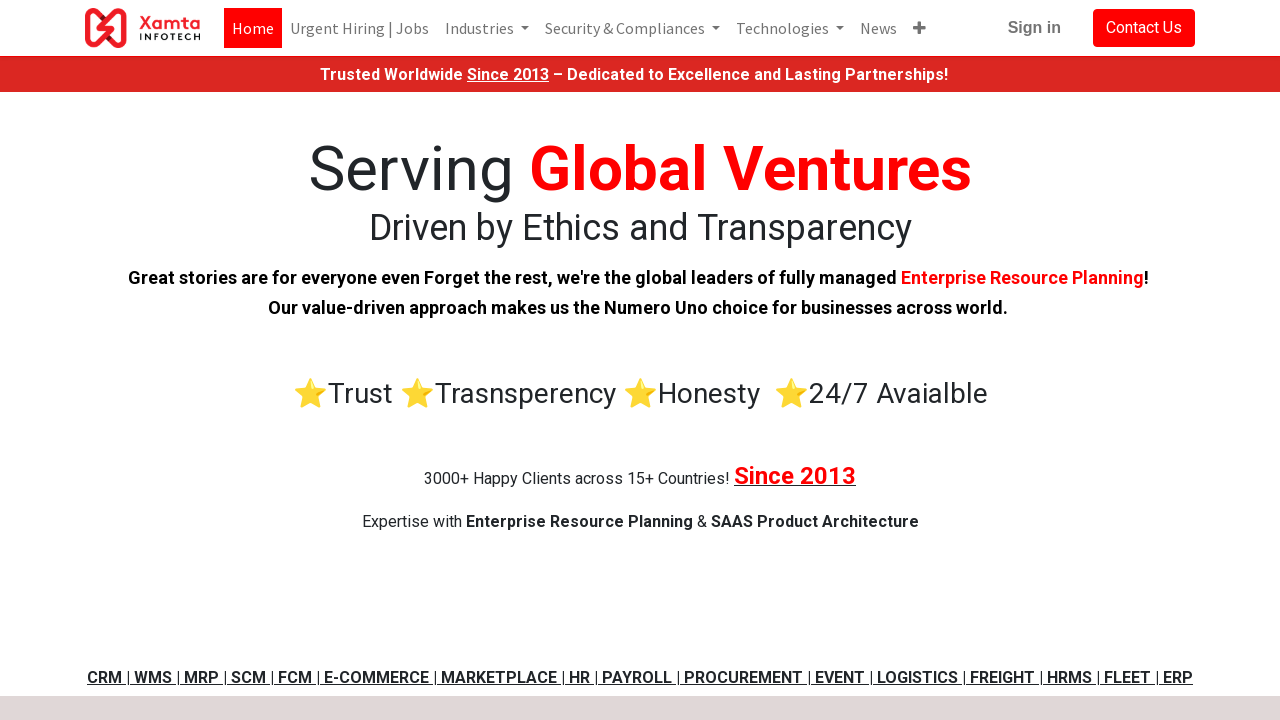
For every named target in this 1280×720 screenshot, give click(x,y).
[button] (919, 28)
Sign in (1034, 27)
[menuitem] (253, 28)
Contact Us (1144, 27)
